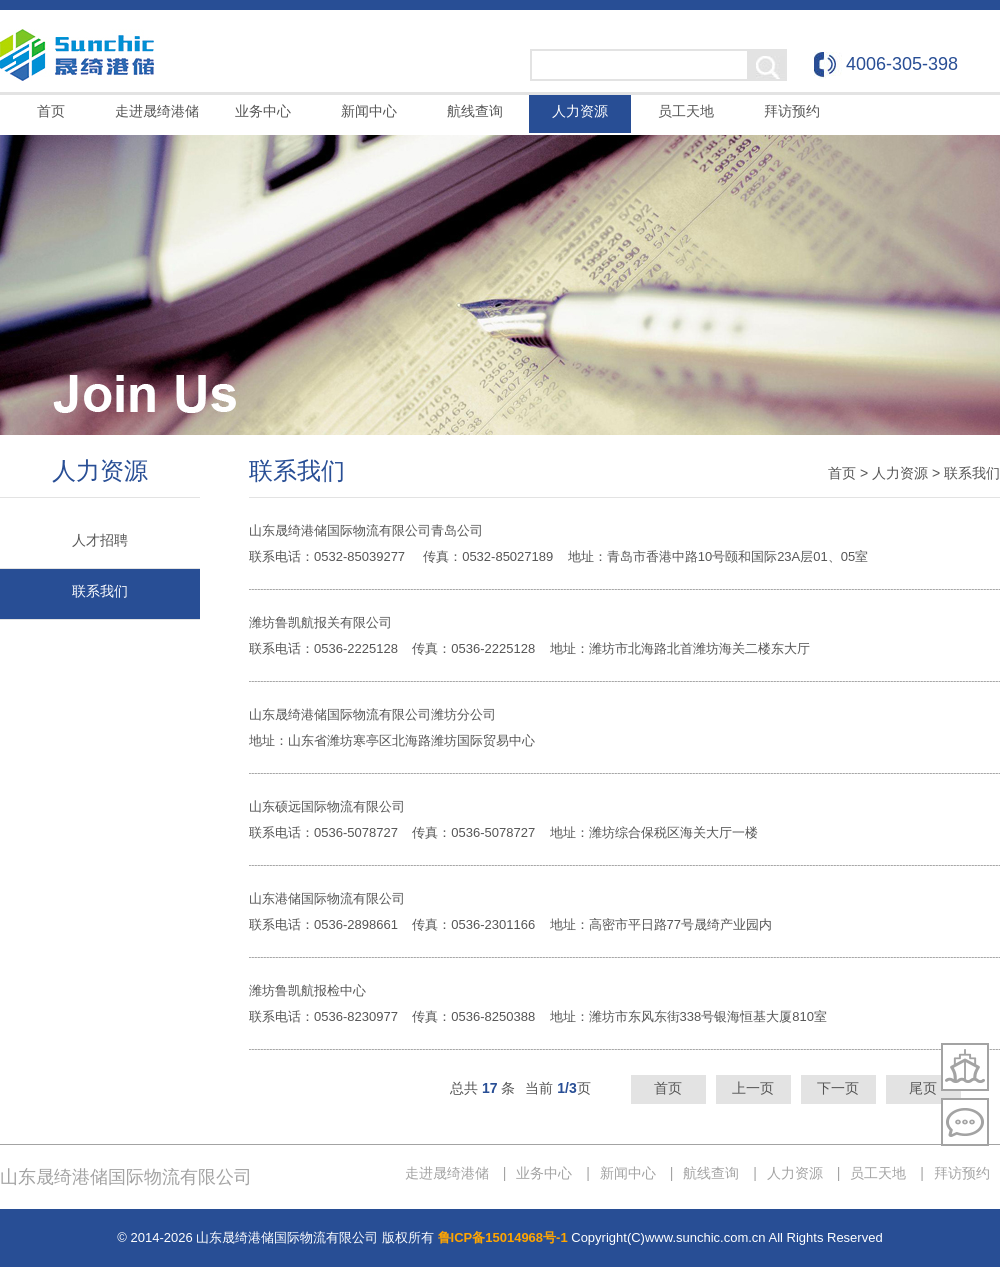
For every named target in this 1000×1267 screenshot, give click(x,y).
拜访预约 (792, 111)
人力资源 (580, 111)
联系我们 (100, 591)
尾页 (923, 1088)
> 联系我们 (966, 473)
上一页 (753, 1088)
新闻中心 (369, 111)
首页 (51, 111)
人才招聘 (100, 540)
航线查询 (475, 111)
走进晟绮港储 (157, 111)
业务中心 (263, 111)
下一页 (838, 1088)
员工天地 (686, 111)
